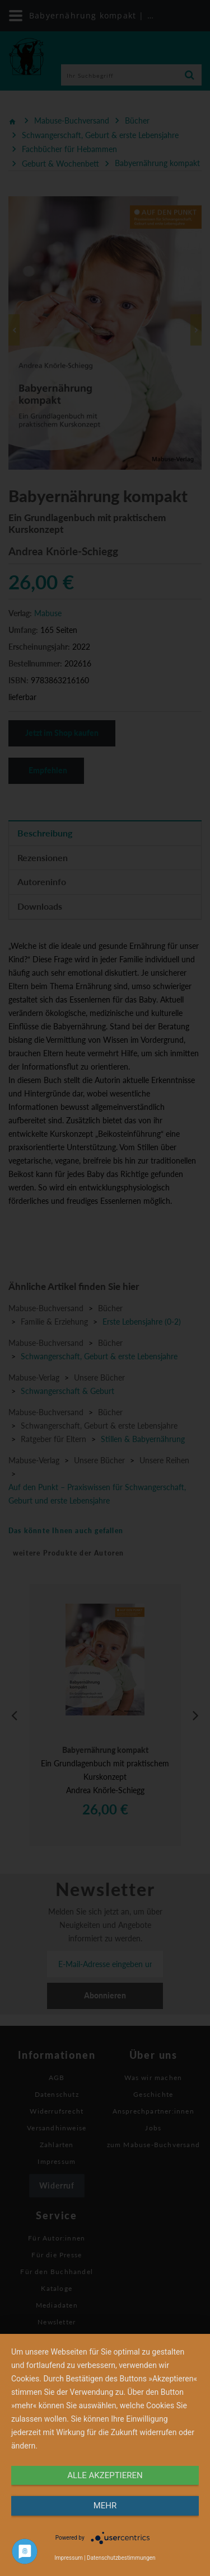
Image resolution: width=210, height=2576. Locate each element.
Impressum (68, 2558)
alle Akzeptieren (104, 2475)
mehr (105, 2506)
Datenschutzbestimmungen (121, 2558)
